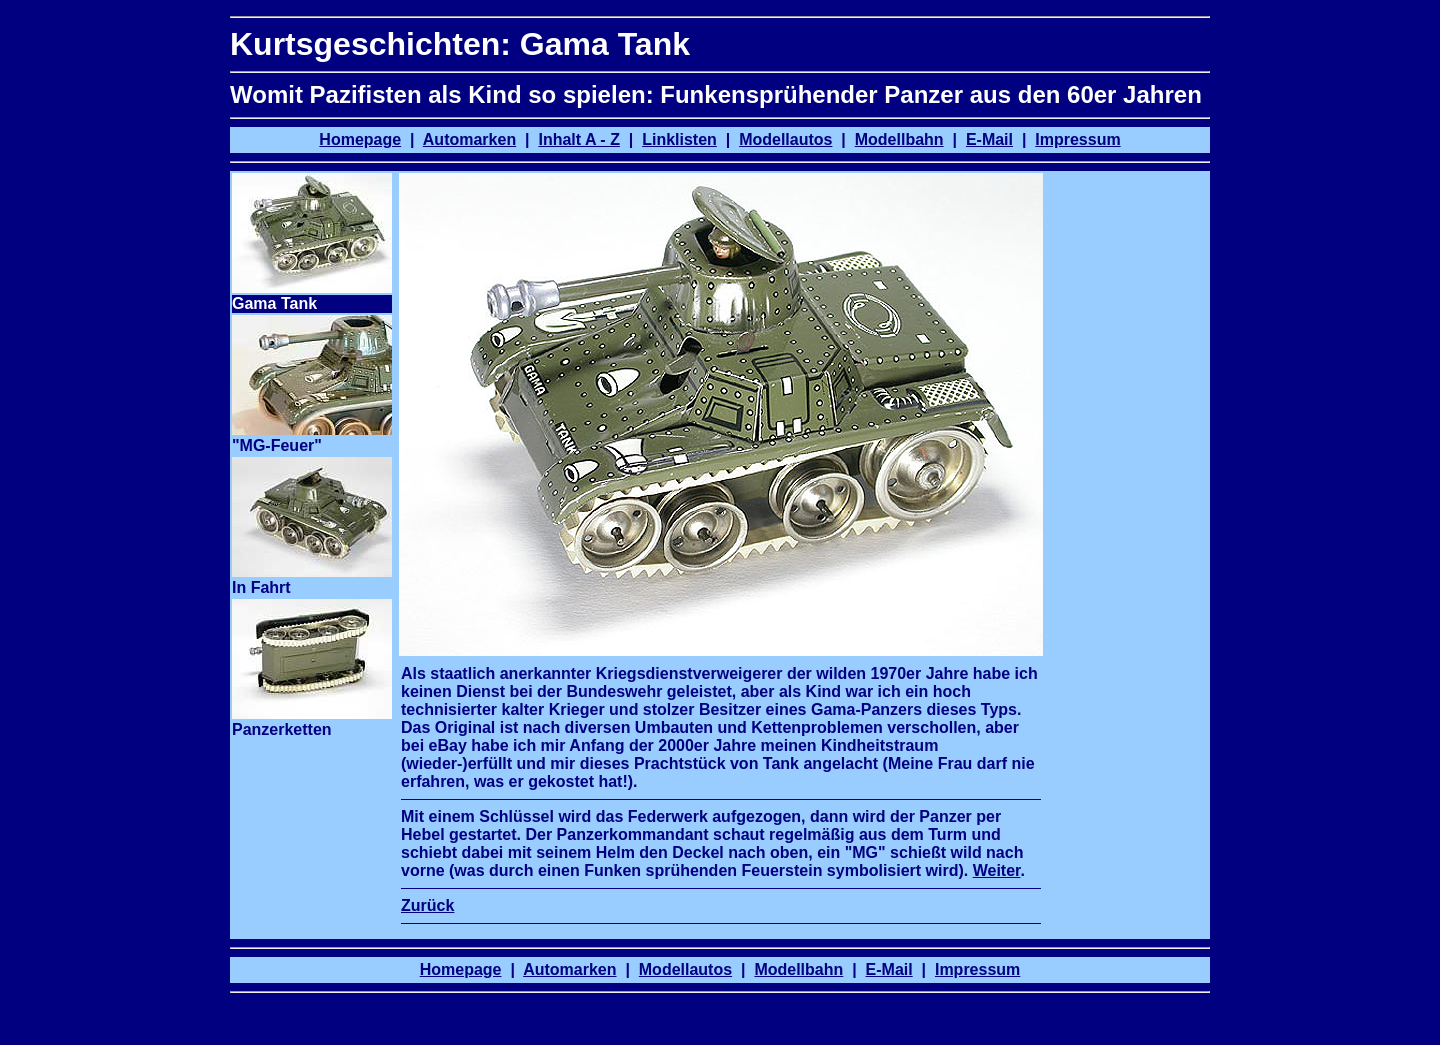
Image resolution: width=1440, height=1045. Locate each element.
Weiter (997, 870)
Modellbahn (899, 139)
